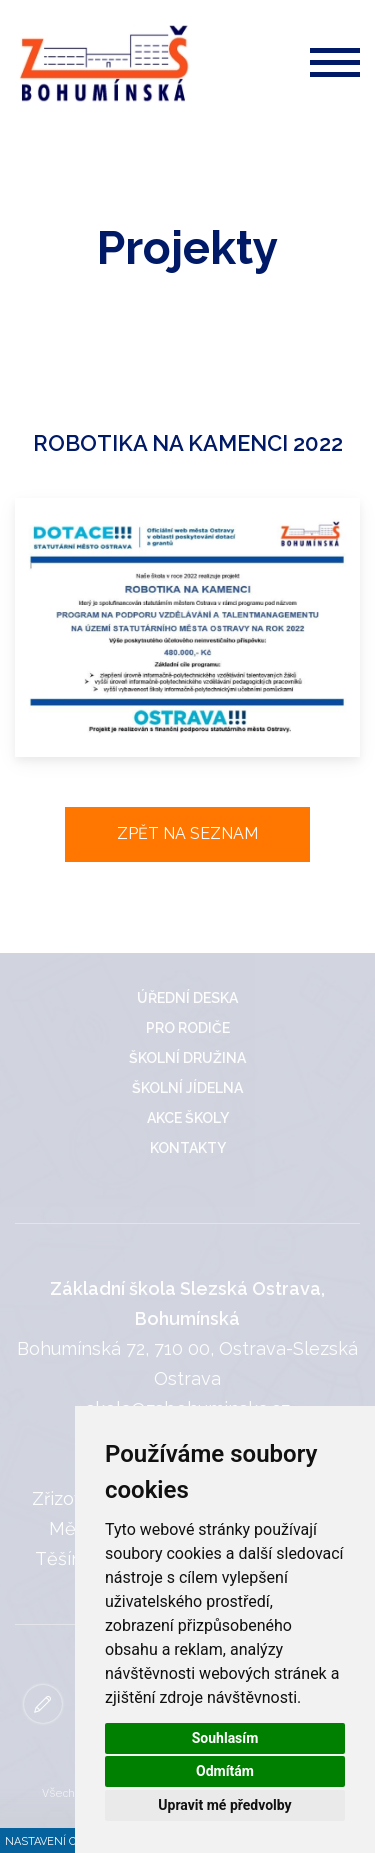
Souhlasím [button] (225, 1738)
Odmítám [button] (225, 1771)
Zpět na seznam (187, 833)
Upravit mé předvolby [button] (224, 1805)
